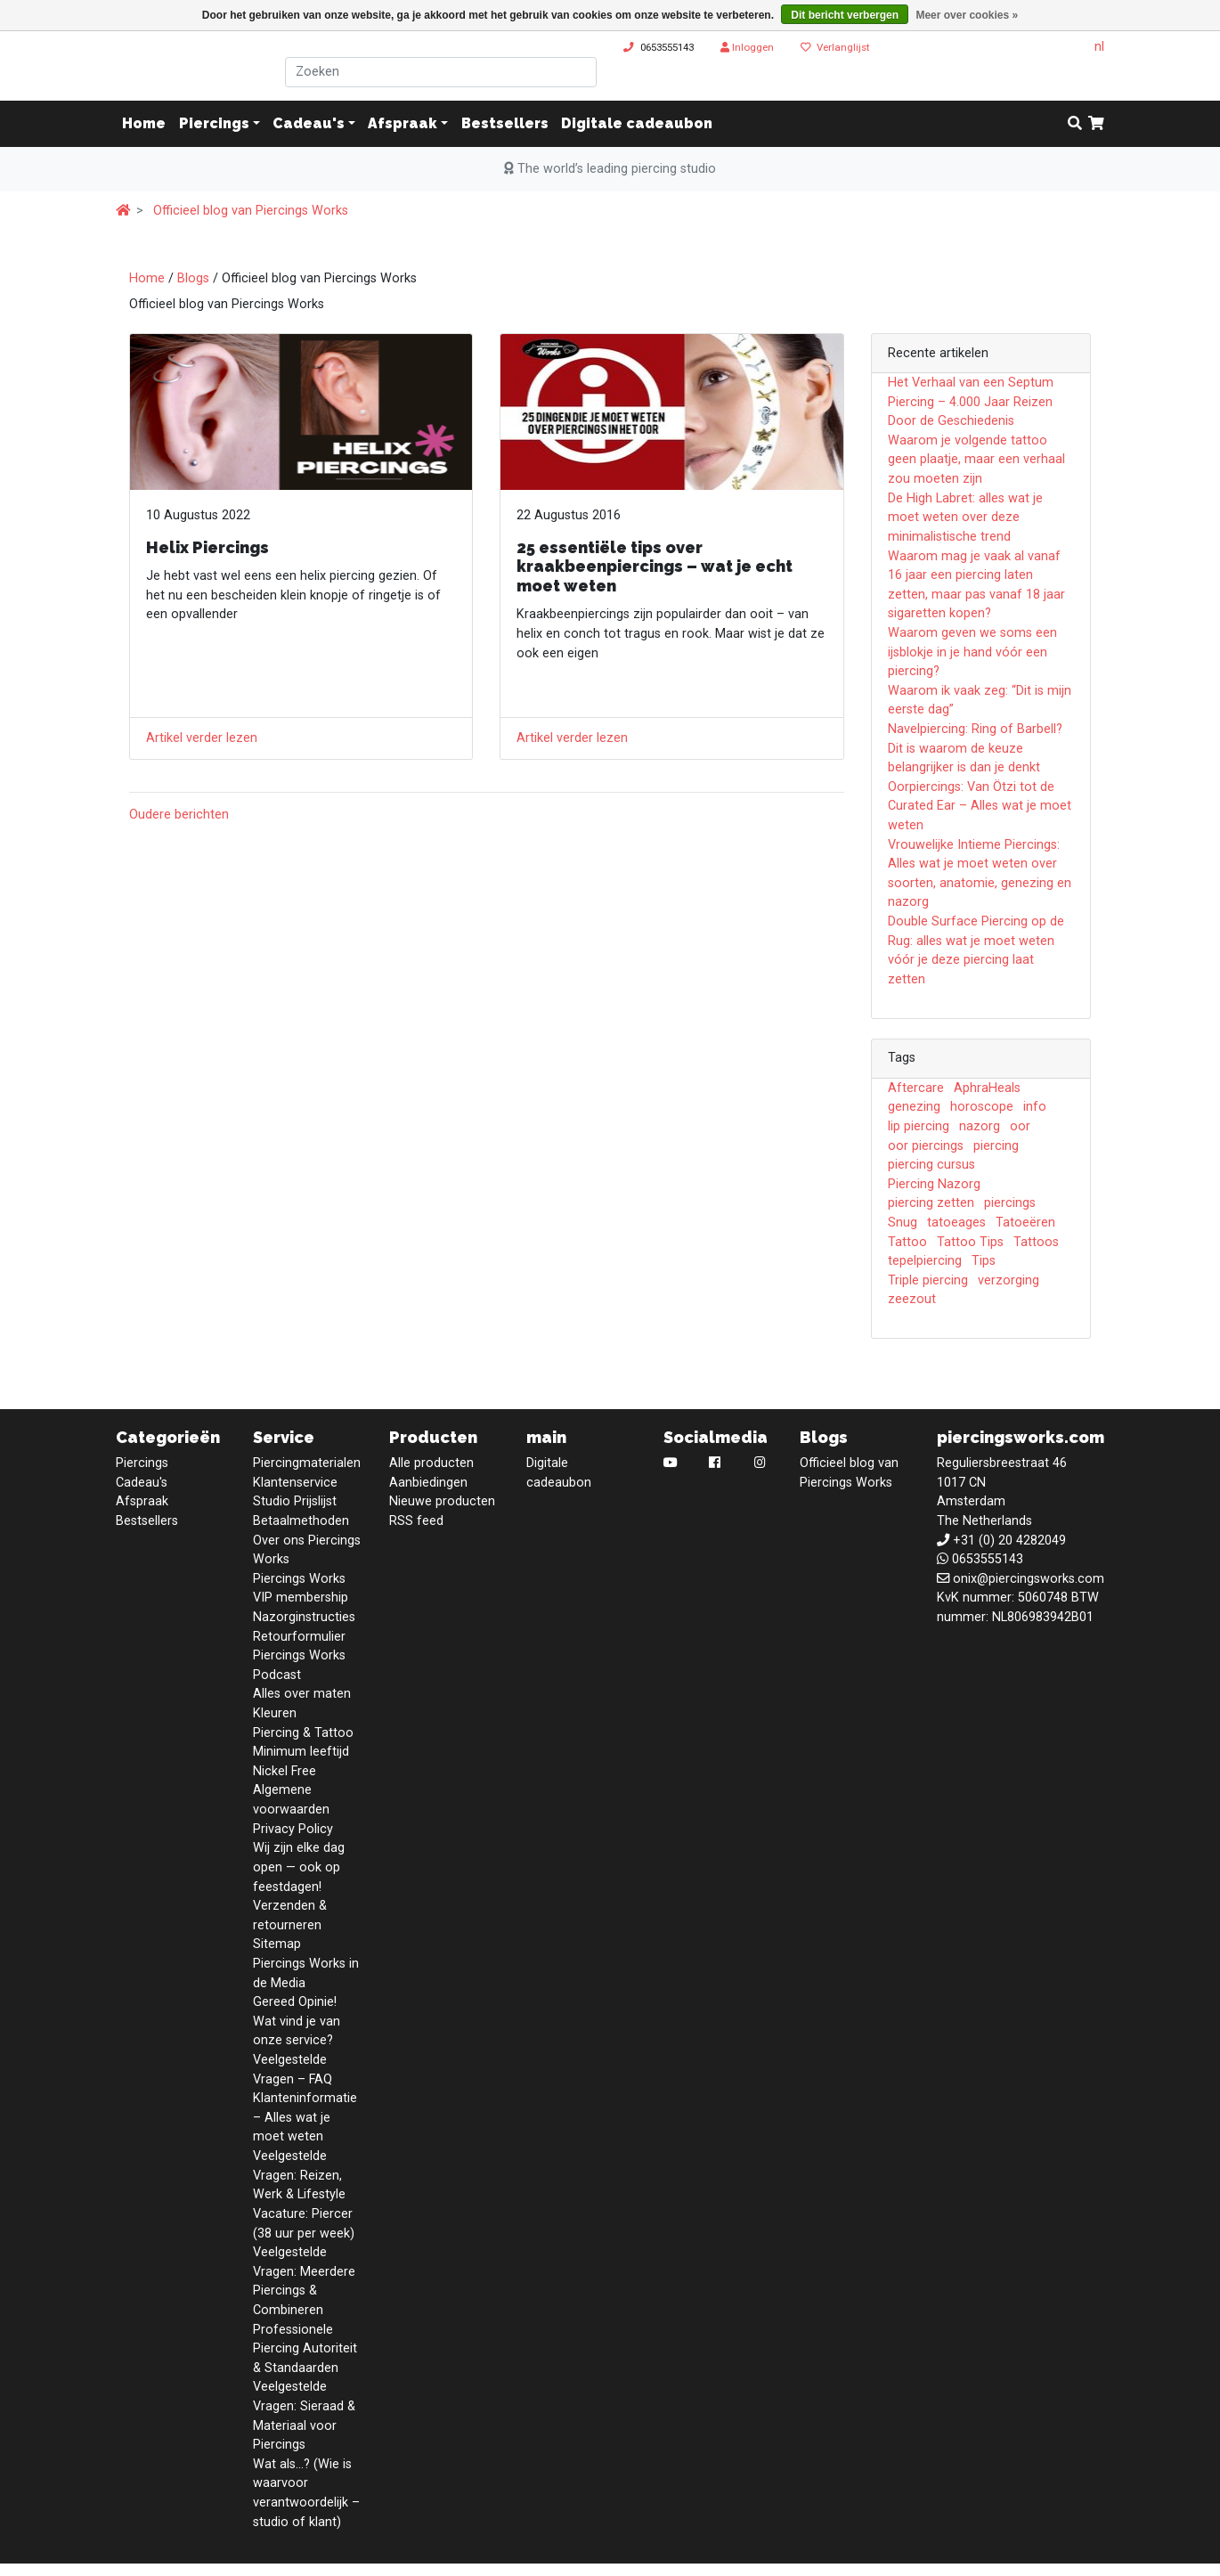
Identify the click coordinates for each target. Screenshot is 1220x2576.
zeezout (912, 1299)
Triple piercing (928, 1280)
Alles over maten (302, 1693)
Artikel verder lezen (201, 738)
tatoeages (956, 1222)
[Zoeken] (441, 72)
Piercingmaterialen (307, 1463)
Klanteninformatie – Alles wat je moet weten (305, 2117)
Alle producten (431, 1463)
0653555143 (667, 47)
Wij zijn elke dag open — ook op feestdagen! (299, 1867)
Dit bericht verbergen (845, 15)
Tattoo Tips (970, 1242)
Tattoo (907, 1242)
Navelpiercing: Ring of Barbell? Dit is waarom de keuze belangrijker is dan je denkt (975, 748)
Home (147, 278)
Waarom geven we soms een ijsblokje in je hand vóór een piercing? (972, 652)
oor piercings (926, 1145)
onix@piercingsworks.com (1028, 1578)
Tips (984, 1260)
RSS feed (416, 1520)
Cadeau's (308, 123)
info (1034, 1106)
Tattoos (1036, 1242)
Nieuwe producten (442, 1501)
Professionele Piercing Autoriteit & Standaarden (305, 2349)
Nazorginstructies (304, 1617)
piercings (1010, 1203)
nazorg (979, 1126)
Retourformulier (299, 1636)
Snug (902, 1222)
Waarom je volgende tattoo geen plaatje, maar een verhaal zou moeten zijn (976, 459)
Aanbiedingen (428, 1482)
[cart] (1096, 124)
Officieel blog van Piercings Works (250, 210)
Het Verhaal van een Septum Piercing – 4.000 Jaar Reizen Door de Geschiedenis (970, 401)
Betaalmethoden (301, 1520)
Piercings (214, 123)
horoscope (981, 1106)
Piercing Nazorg (934, 1184)
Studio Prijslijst (295, 1501)
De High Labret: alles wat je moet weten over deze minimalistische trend (965, 517)
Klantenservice (295, 1482)
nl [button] (1099, 46)
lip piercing (918, 1126)
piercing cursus (931, 1164)
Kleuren (275, 1713)
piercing (996, 1145)
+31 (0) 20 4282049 (1009, 1540)
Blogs (193, 278)
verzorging (1008, 1280)
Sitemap (277, 1944)
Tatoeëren (1025, 1222)
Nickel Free (284, 1771)
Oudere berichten (179, 814)
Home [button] (144, 123)
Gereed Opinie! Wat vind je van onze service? (296, 2021)
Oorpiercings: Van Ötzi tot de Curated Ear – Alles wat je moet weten (979, 806)
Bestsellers (505, 123)
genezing (914, 1106)
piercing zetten (931, 1203)
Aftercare (916, 1088)
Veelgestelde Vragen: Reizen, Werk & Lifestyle (299, 2175)
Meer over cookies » (966, 15)
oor (1020, 1126)
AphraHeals (987, 1088)
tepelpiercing (925, 1260)
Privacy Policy (293, 1829)
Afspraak (402, 123)
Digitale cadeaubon (636, 123)
